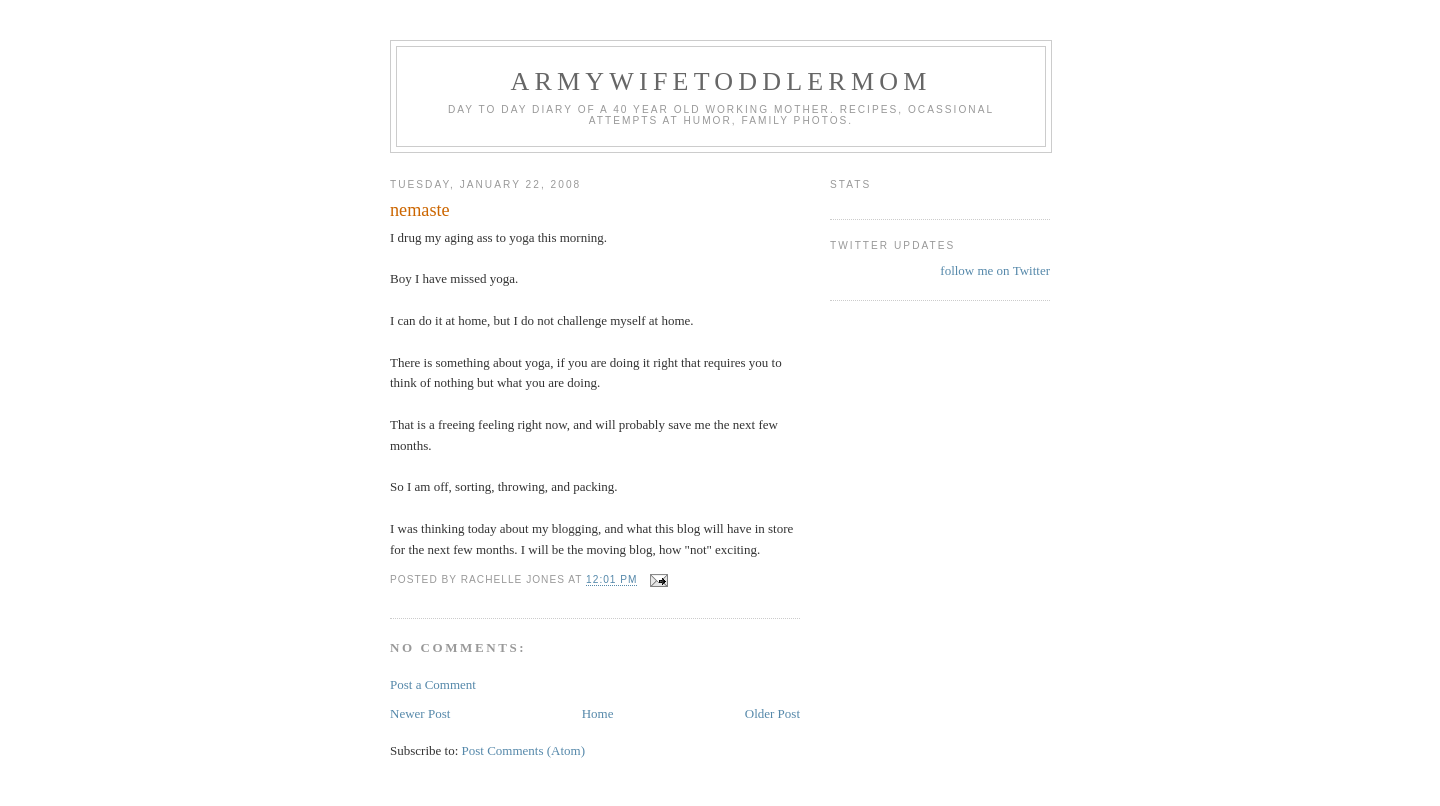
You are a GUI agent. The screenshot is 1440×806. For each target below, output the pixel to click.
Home (598, 713)
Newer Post (420, 713)
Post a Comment (433, 684)
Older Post (772, 713)
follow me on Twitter (995, 270)
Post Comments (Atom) (524, 750)
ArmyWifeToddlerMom (720, 81)
